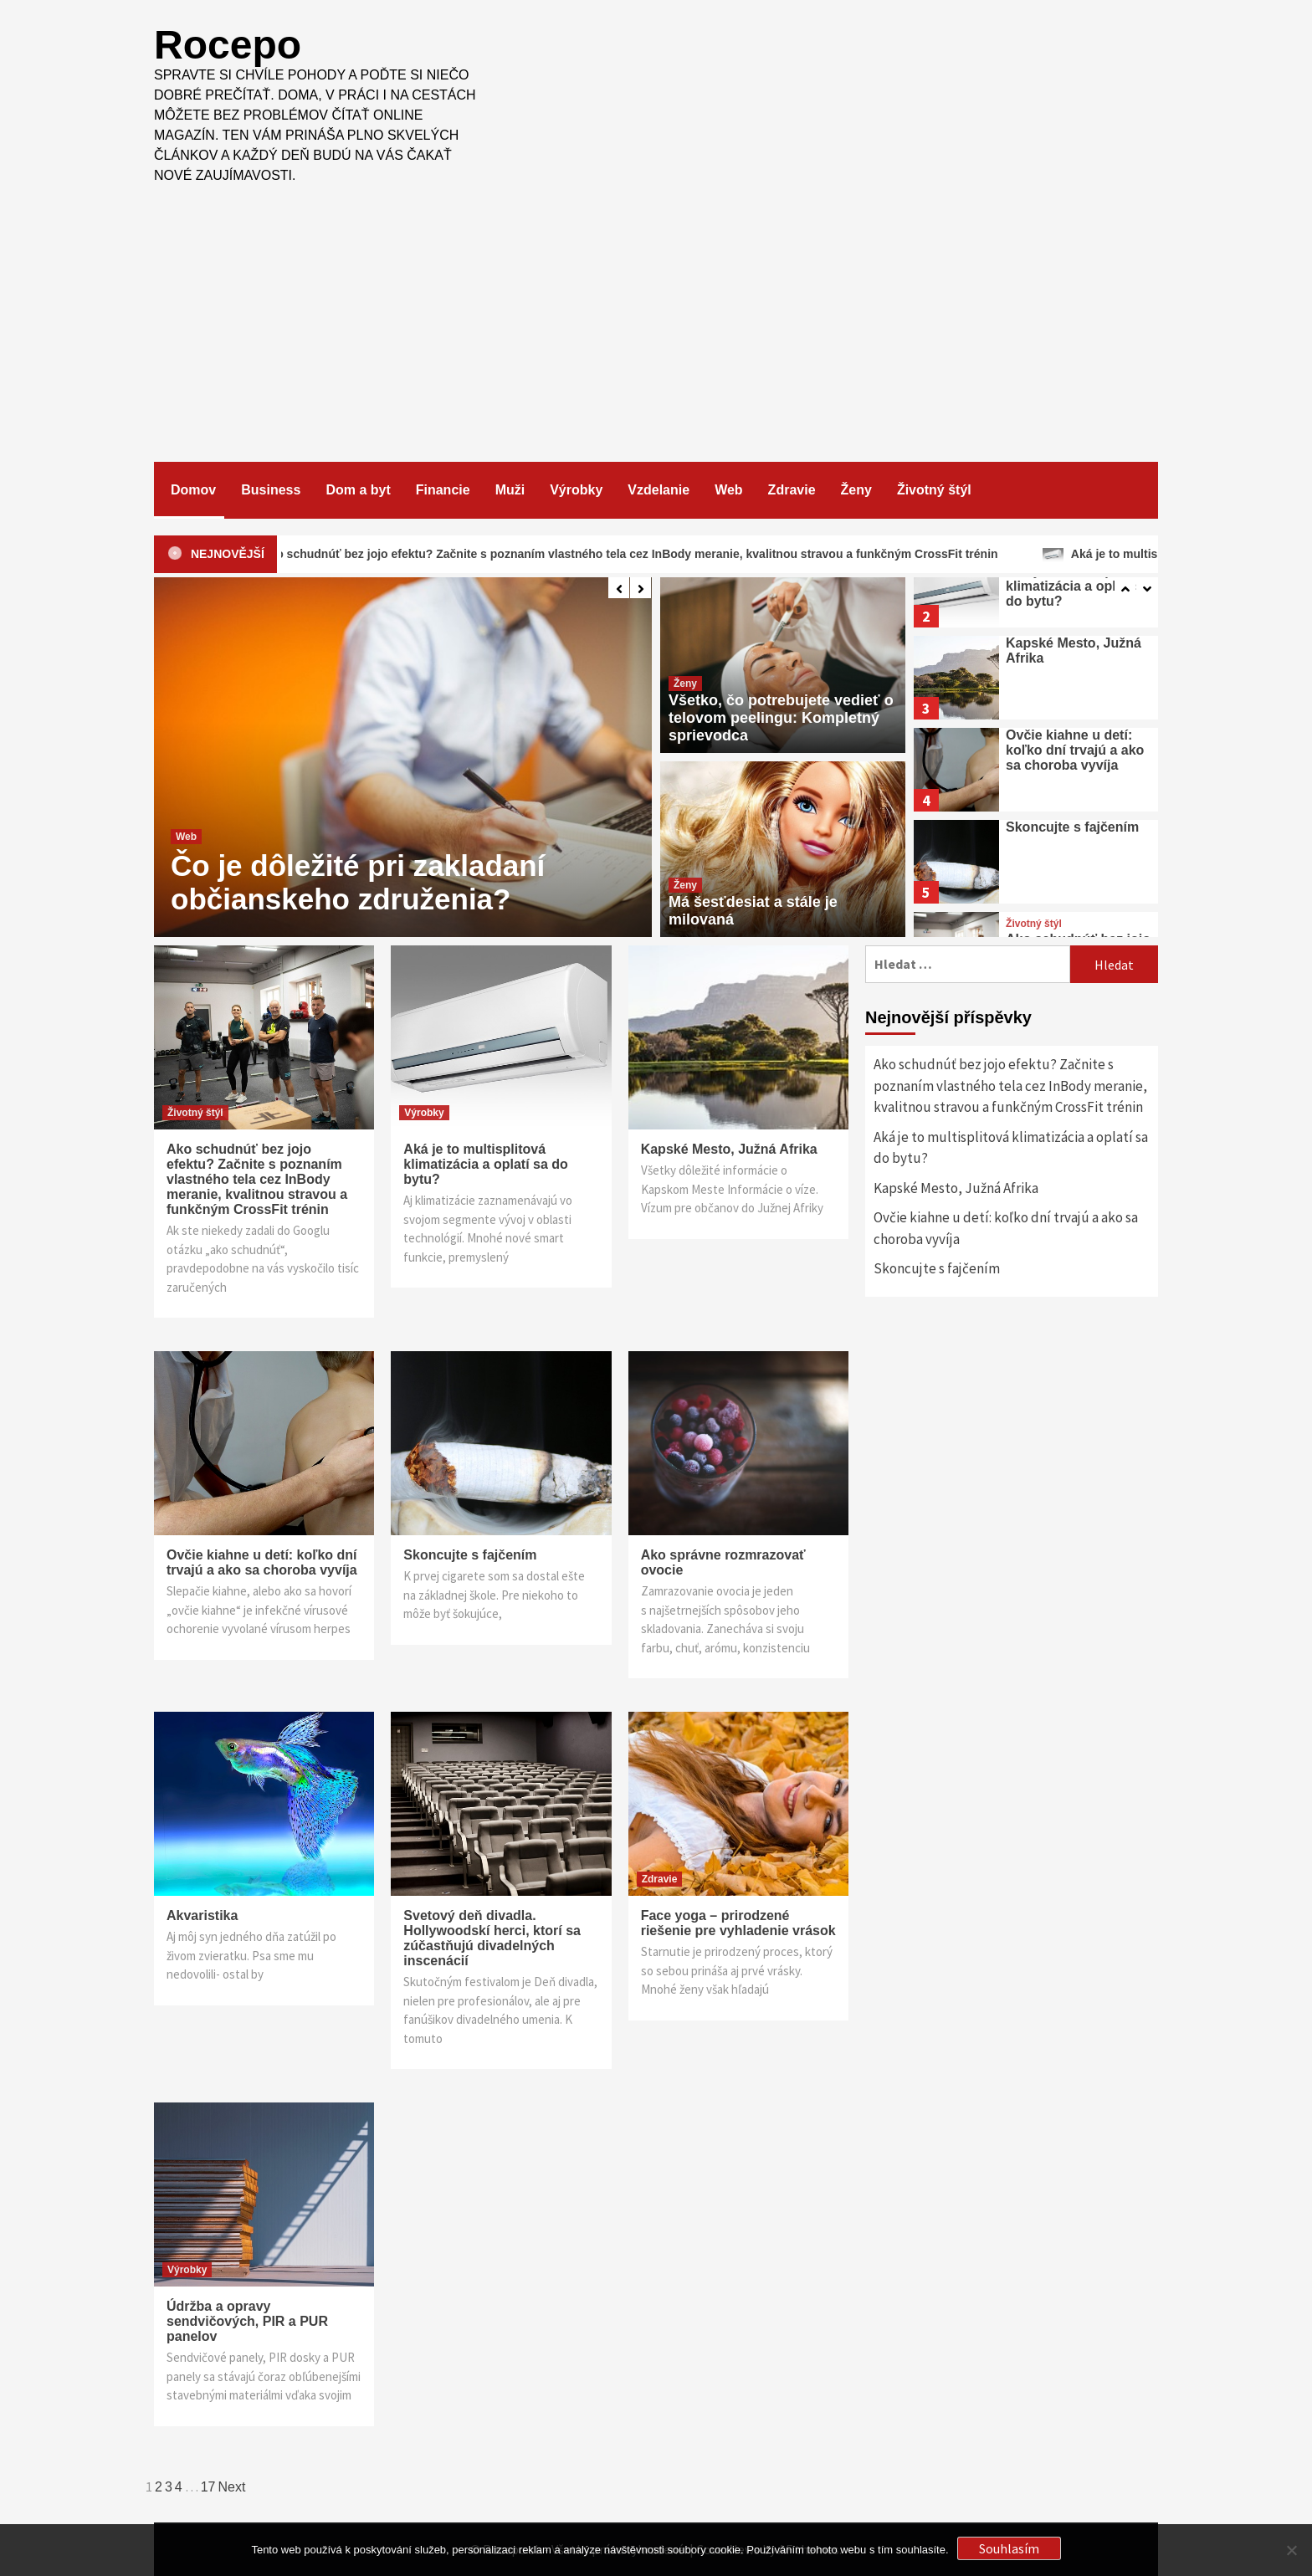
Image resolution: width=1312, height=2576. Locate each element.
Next (232, 2487)
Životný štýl (934, 490)
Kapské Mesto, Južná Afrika (729, 1149)
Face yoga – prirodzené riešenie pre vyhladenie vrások (738, 1923)
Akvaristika (202, 1915)
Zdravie (792, 490)
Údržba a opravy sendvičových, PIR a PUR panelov (247, 2321)
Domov (193, 490)
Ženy (856, 490)
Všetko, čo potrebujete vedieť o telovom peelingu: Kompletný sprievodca (781, 718)
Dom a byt (357, 490)
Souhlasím (1009, 2548)
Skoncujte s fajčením (1072, 827)
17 (208, 2487)
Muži (510, 490)
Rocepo (227, 45)
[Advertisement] (656, 311)
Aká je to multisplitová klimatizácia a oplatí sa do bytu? (1078, 586)
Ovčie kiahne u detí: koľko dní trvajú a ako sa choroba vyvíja (1075, 750)
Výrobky (576, 490)
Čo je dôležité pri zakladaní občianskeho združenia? (358, 882)
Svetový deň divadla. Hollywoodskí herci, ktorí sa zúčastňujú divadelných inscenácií (492, 1938)
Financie (443, 490)
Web (728, 490)
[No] (1291, 2550)
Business (270, 490)
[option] (403, 757)
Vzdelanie (658, 490)
